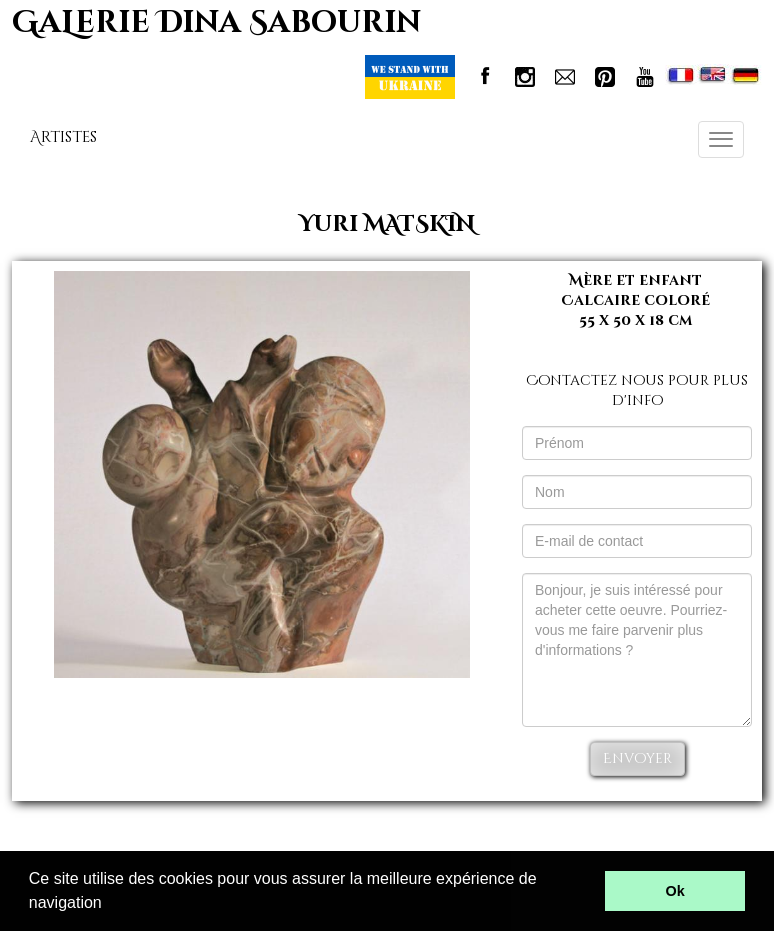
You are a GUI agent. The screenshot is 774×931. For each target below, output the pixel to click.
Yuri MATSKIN (387, 224)
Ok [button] (675, 891)
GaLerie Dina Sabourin (216, 23)
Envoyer (637, 758)
